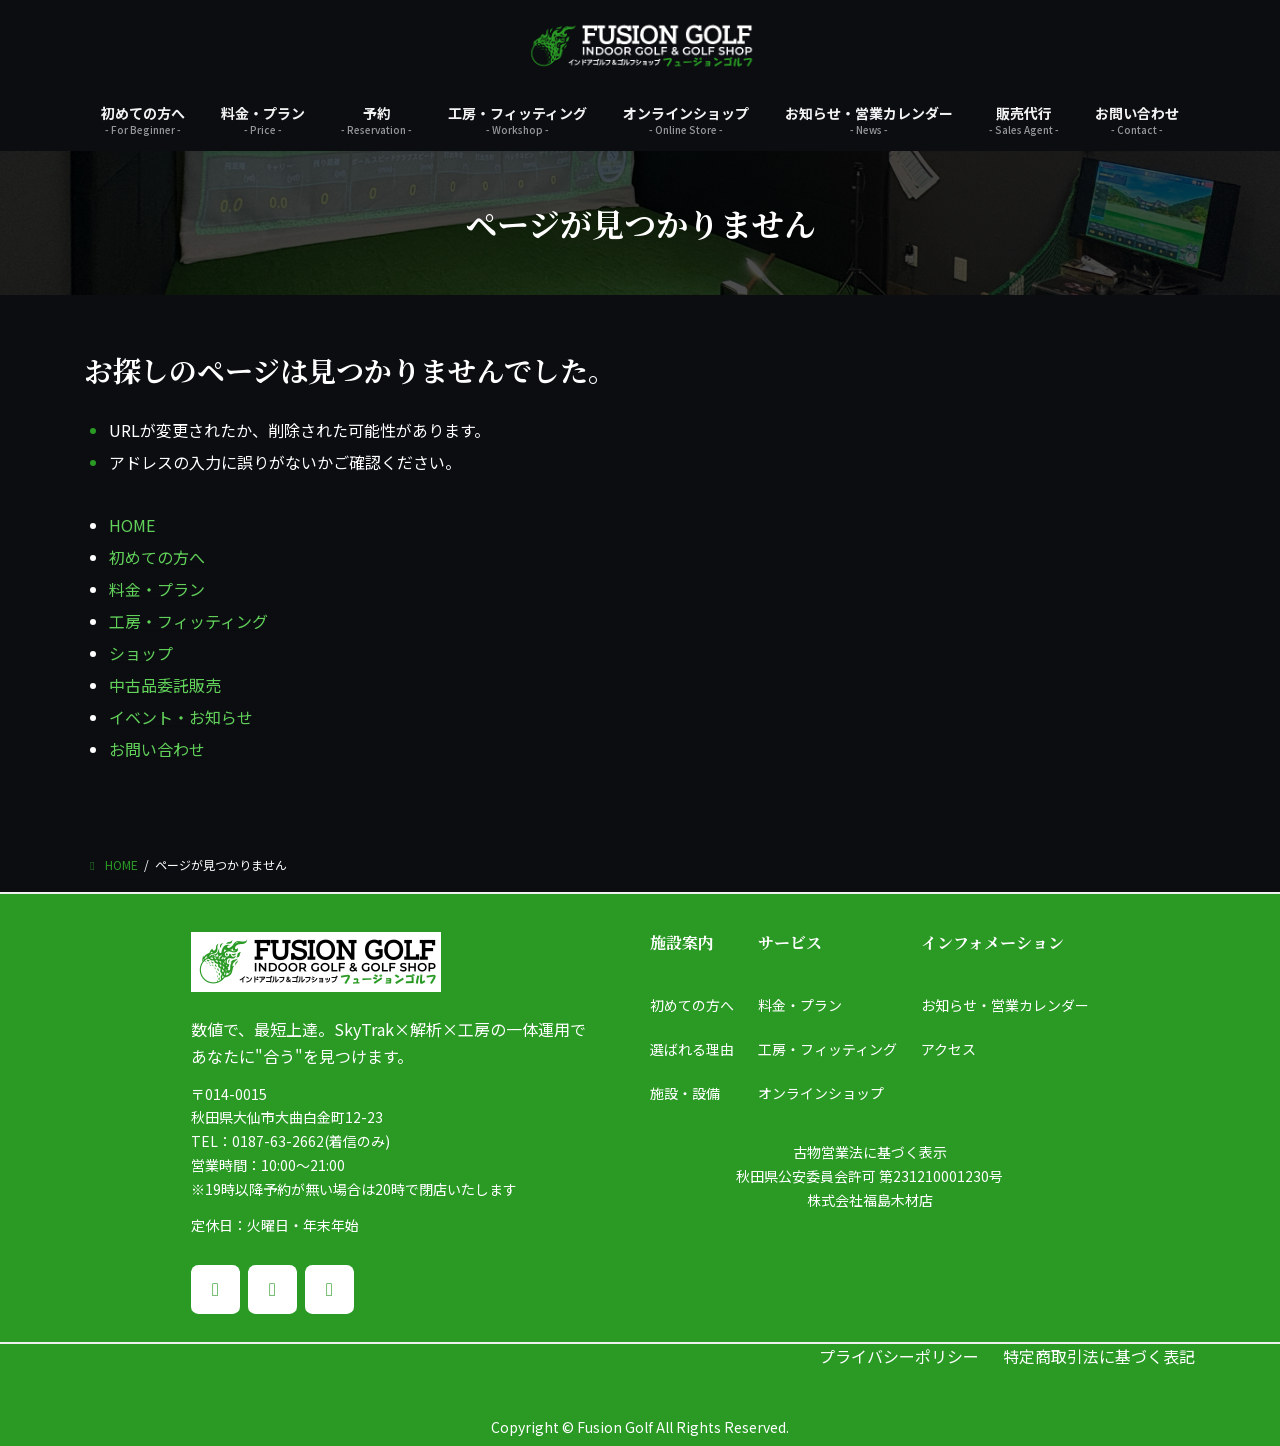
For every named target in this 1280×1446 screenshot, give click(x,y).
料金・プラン (157, 589)
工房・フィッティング (188, 621)
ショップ (141, 653)
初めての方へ (157, 557)
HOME (132, 525)
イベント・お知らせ (181, 717)
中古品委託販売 (165, 685)
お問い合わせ (157, 749)
